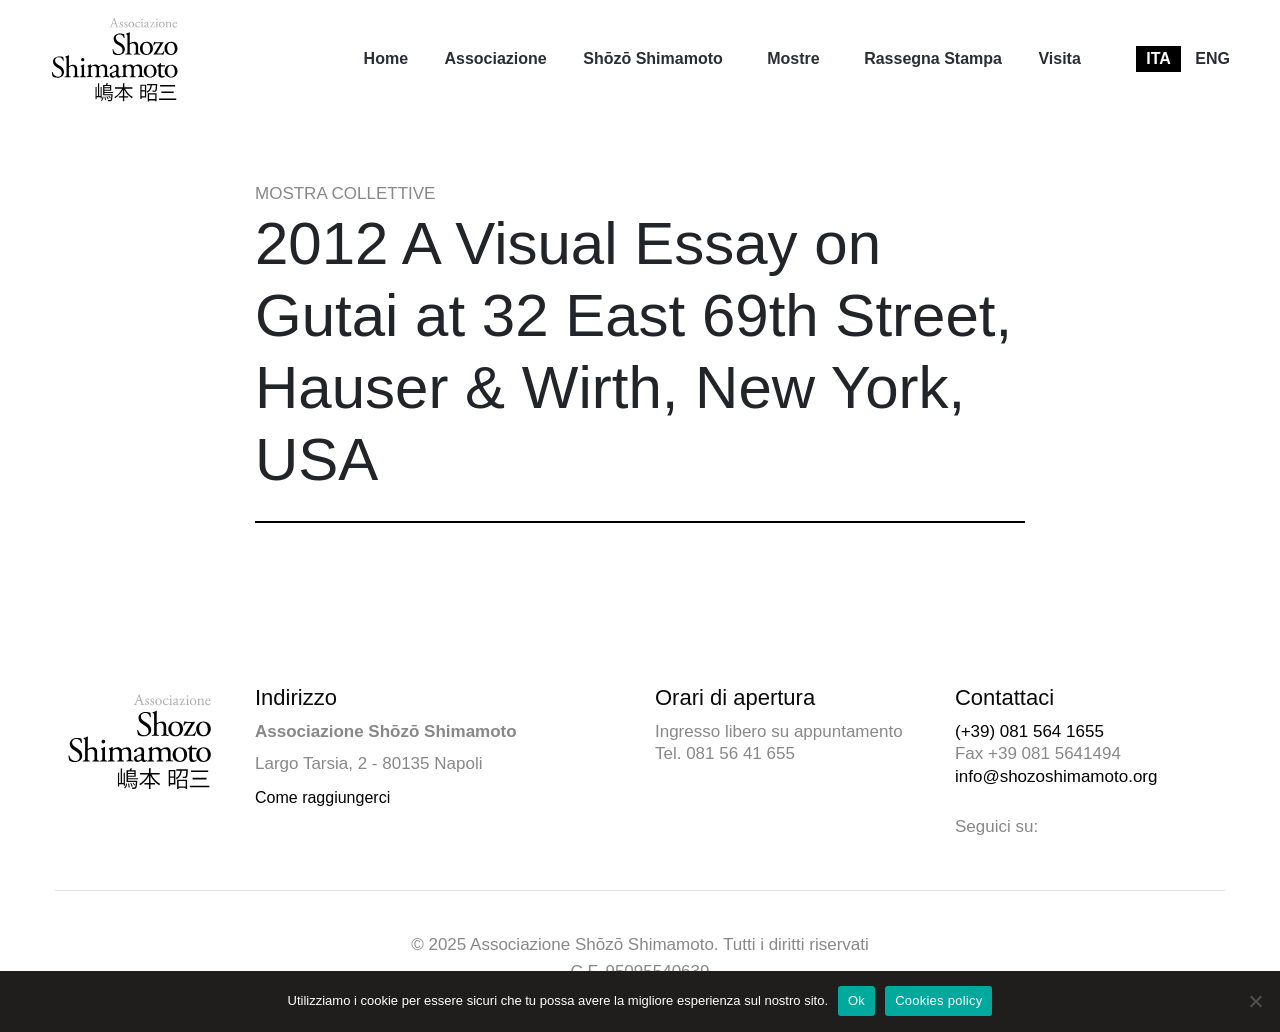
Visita (1059, 58)
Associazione (495, 58)
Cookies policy (938, 1000)
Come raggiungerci (322, 797)
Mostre (793, 58)
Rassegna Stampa (933, 58)
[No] (1255, 1001)
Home (386, 58)
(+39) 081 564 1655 (1029, 731)
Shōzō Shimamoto (653, 58)
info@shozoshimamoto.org (1056, 776)
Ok (856, 1000)
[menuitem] (386, 59)
